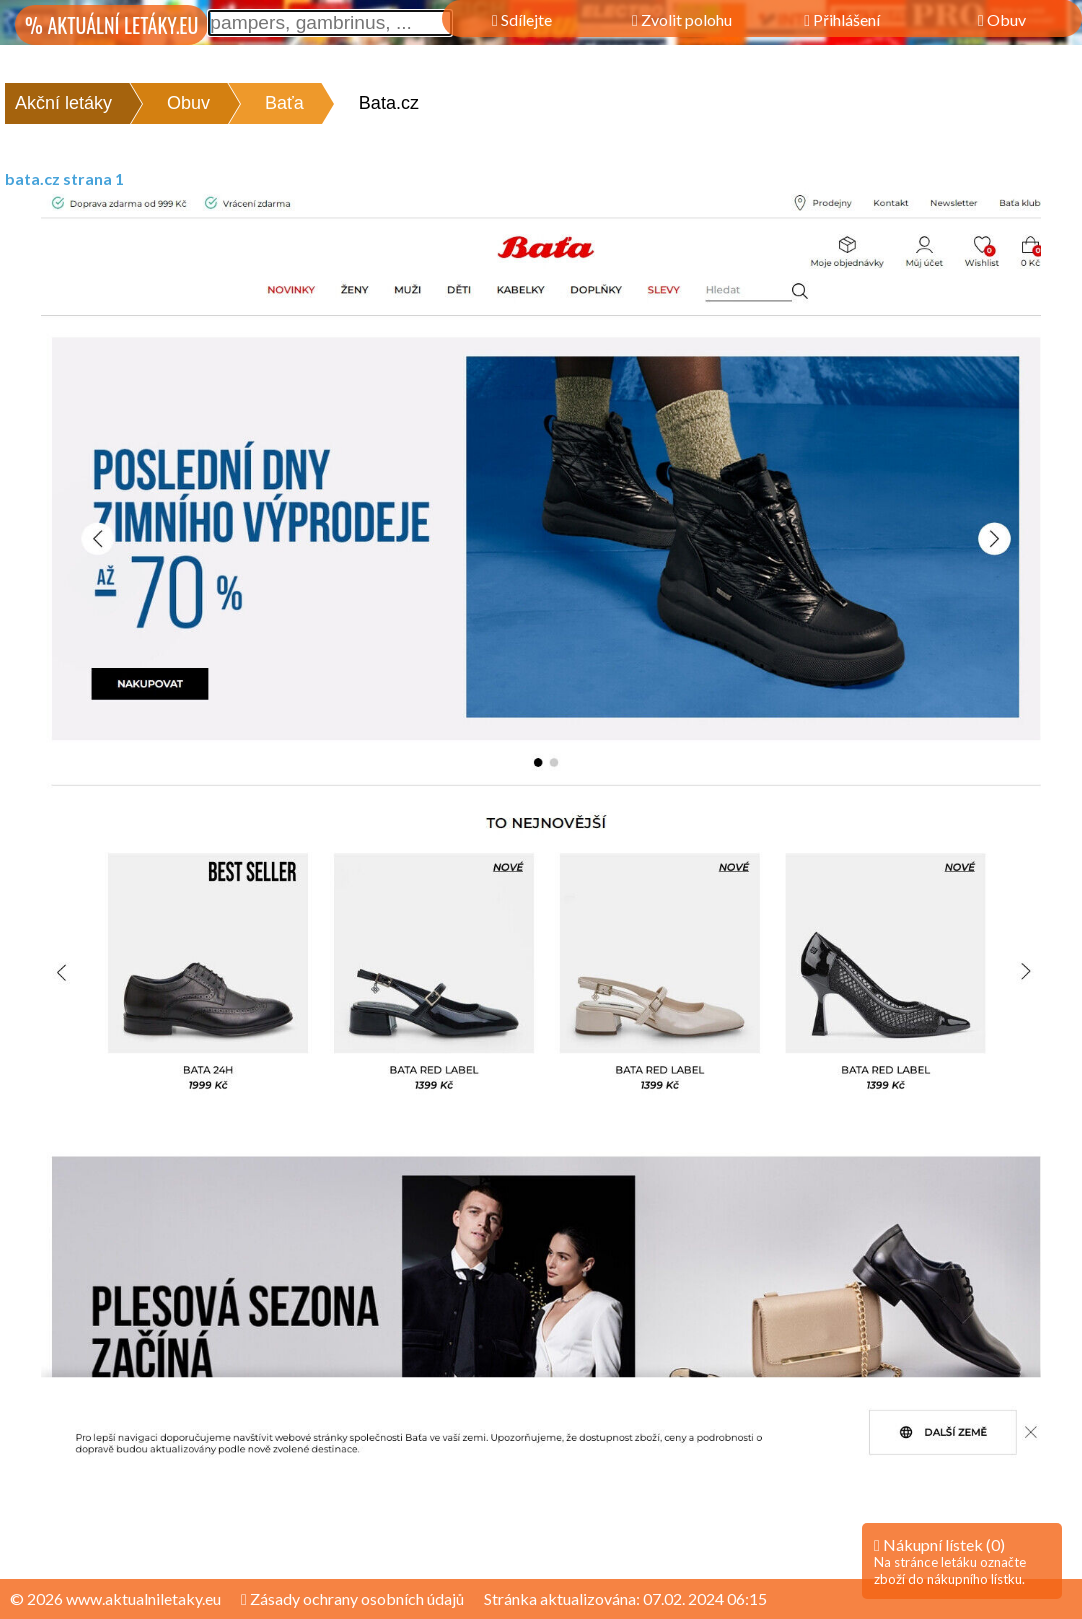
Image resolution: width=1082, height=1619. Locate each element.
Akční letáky (63, 103)
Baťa (284, 103)
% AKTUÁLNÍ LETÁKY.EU (111, 25)
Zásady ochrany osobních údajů (352, 1598)
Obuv (188, 103)
